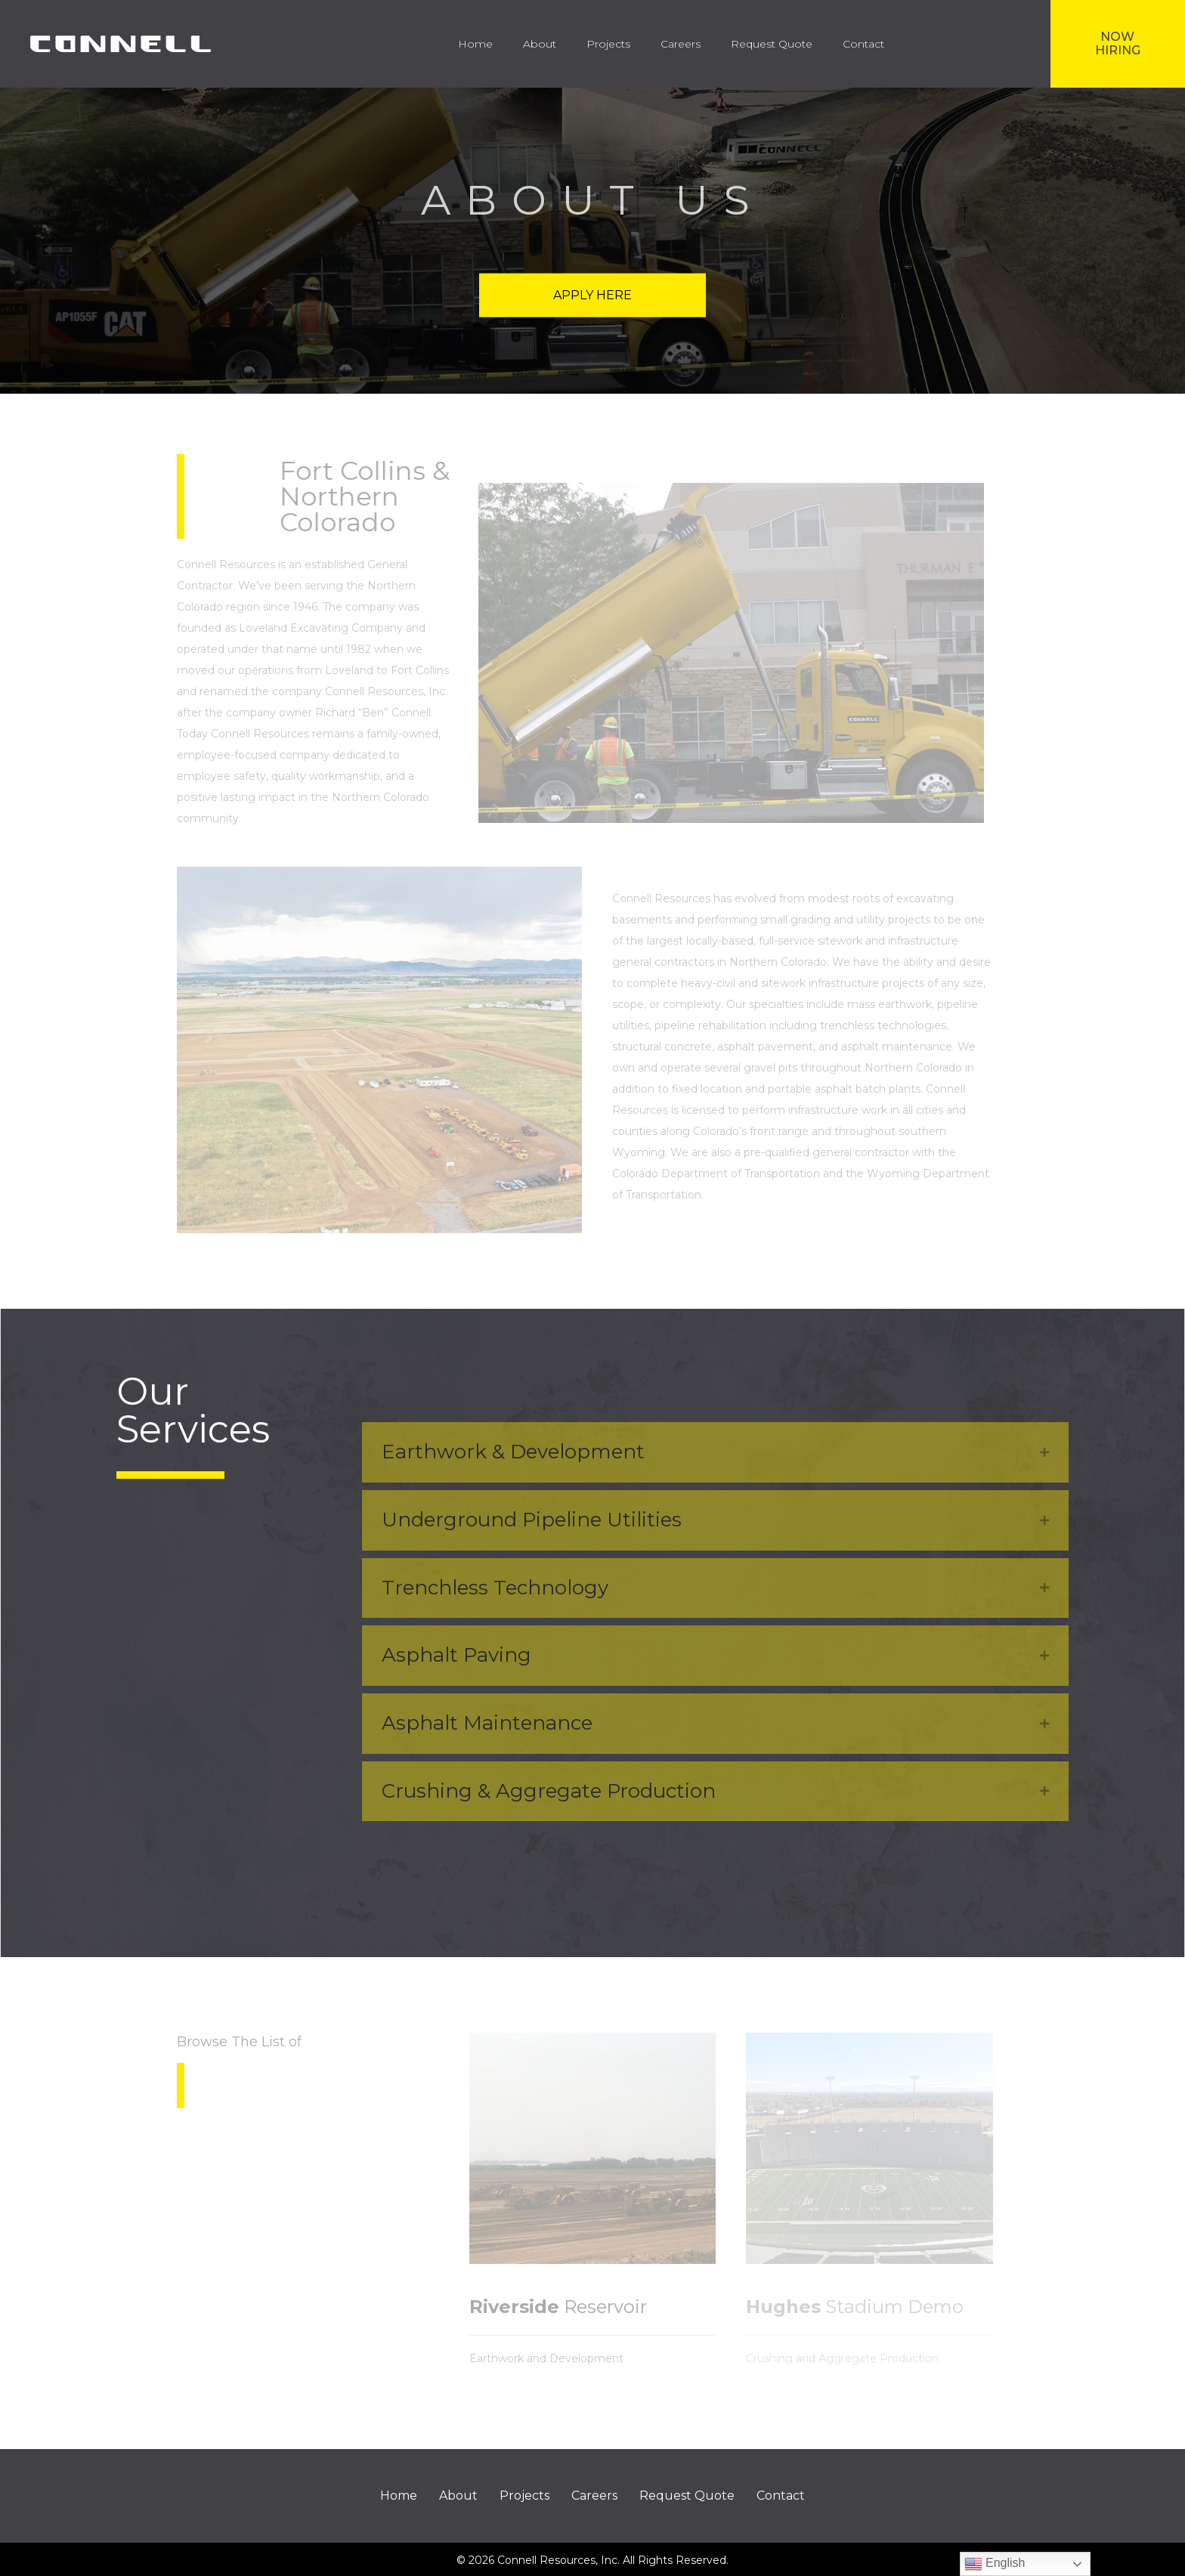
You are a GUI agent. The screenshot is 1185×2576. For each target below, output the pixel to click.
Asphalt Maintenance (487, 1723)
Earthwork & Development (513, 1452)
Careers (594, 2495)
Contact (780, 2495)
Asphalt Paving (456, 1655)
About (458, 2495)
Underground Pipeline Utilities (532, 1520)
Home (398, 2495)
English (995, 2564)
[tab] (715, 1452)
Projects (524, 2495)
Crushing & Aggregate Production (549, 1791)
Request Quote (687, 2495)
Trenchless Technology (495, 1588)
